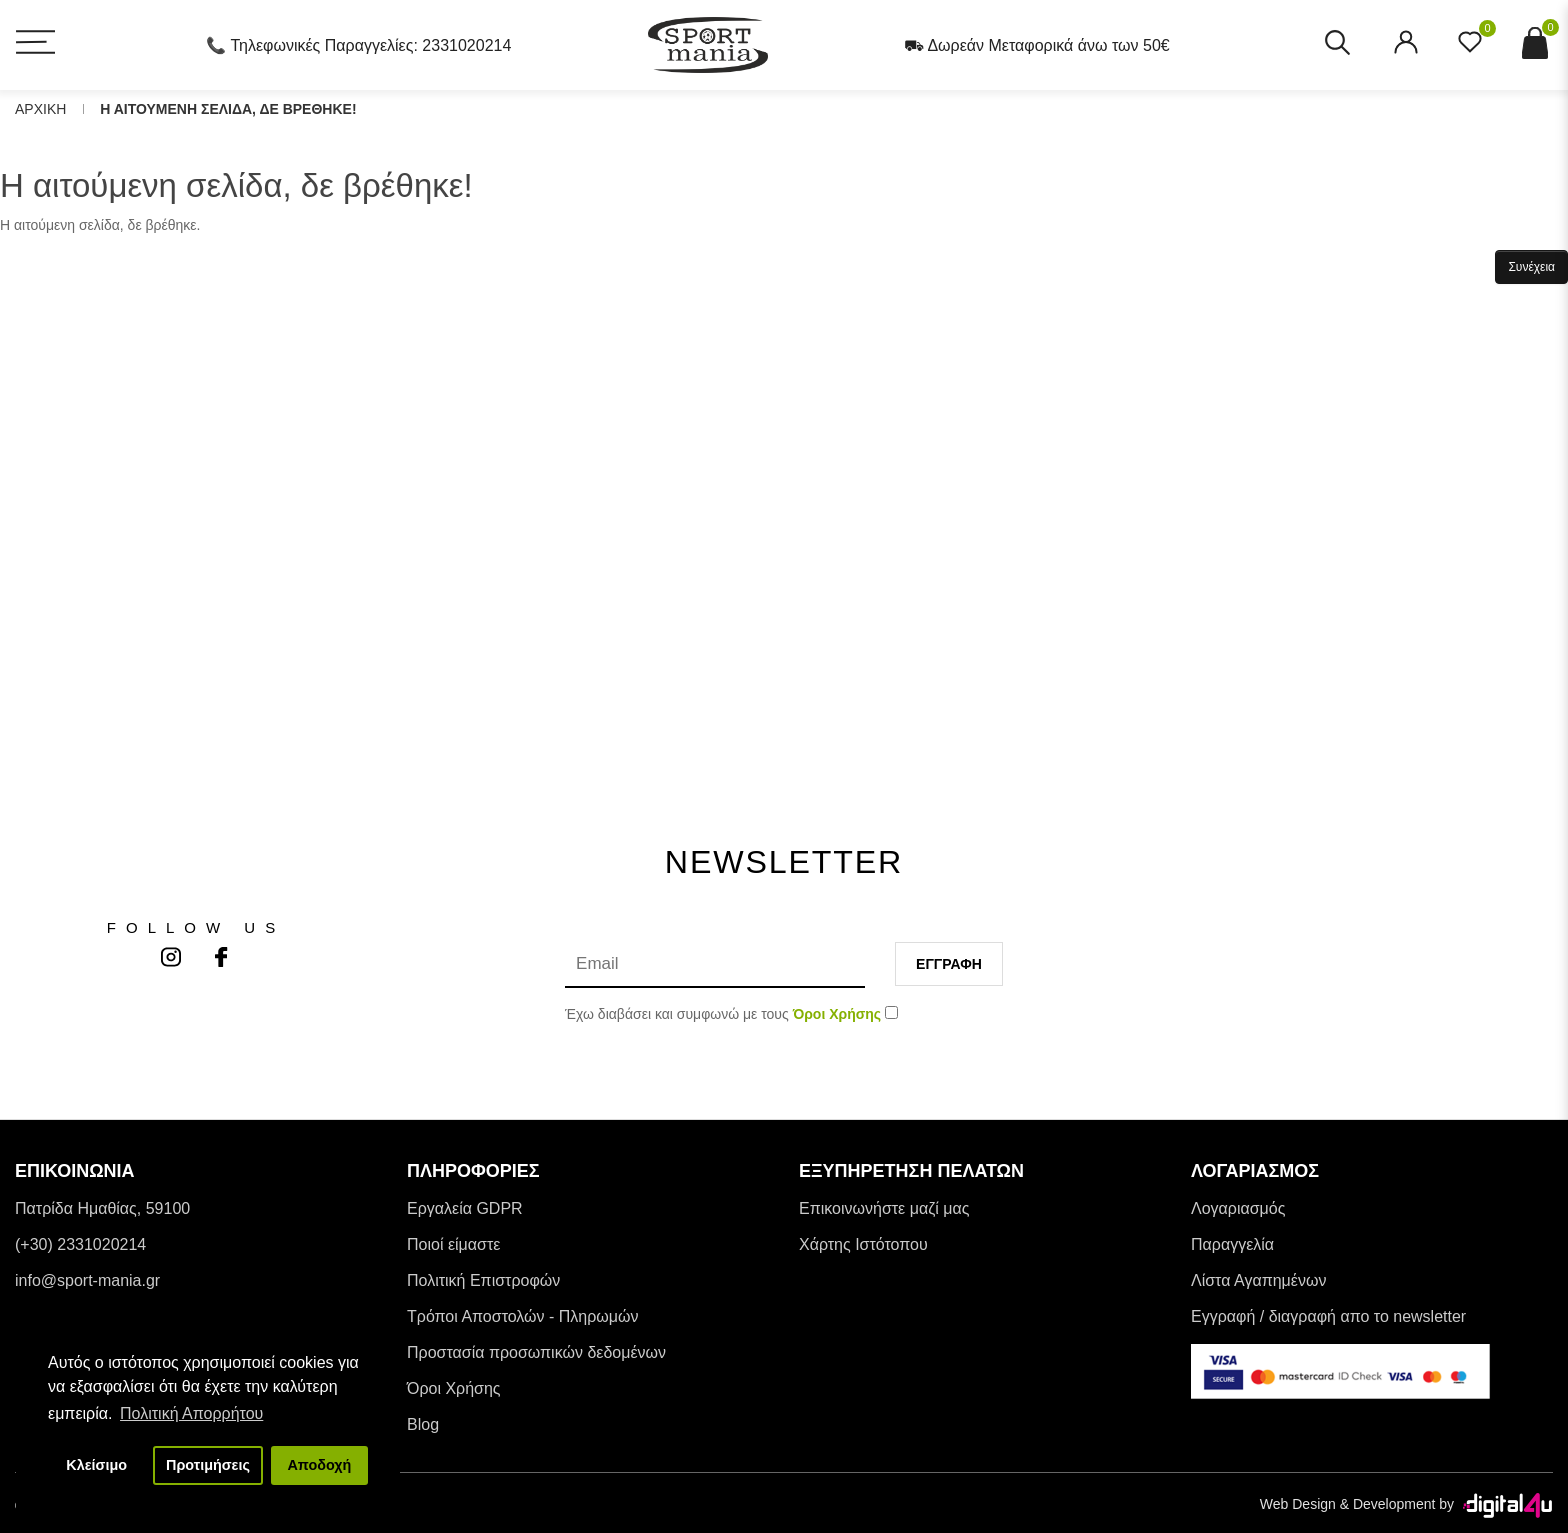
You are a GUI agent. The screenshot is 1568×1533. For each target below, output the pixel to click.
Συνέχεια (1531, 267)
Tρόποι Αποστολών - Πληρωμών (523, 1316)
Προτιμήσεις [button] (208, 1465)
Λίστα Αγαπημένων (1258, 1280)
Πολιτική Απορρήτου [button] (191, 1413)
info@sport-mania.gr (87, 1280)
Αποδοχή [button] (319, 1465)
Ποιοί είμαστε (453, 1244)
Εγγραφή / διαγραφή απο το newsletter (1328, 1316)
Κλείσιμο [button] (96, 1465)
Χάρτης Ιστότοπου (863, 1244)
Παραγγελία (1232, 1244)
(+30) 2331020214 (80, 1244)
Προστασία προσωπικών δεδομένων (536, 1352)
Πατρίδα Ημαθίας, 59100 (102, 1208)
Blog (423, 1424)
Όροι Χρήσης (454, 1388)
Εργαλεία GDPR (465, 1208)
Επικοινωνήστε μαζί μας (884, 1208)
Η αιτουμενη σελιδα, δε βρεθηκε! (228, 109)
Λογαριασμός (1238, 1208)
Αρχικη (40, 109)
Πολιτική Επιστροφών (483, 1280)
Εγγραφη (949, 964)
